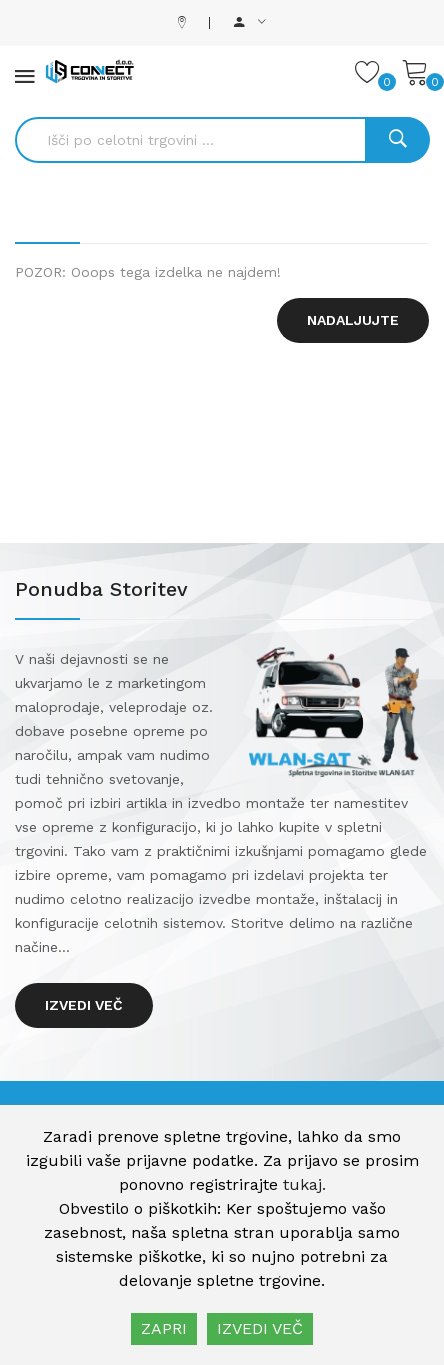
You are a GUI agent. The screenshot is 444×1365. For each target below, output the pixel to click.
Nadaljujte (353, 320)
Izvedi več (84, 1005)
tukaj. (304, 1184)
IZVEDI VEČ (260, 1328)
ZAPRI (164, 1328)
